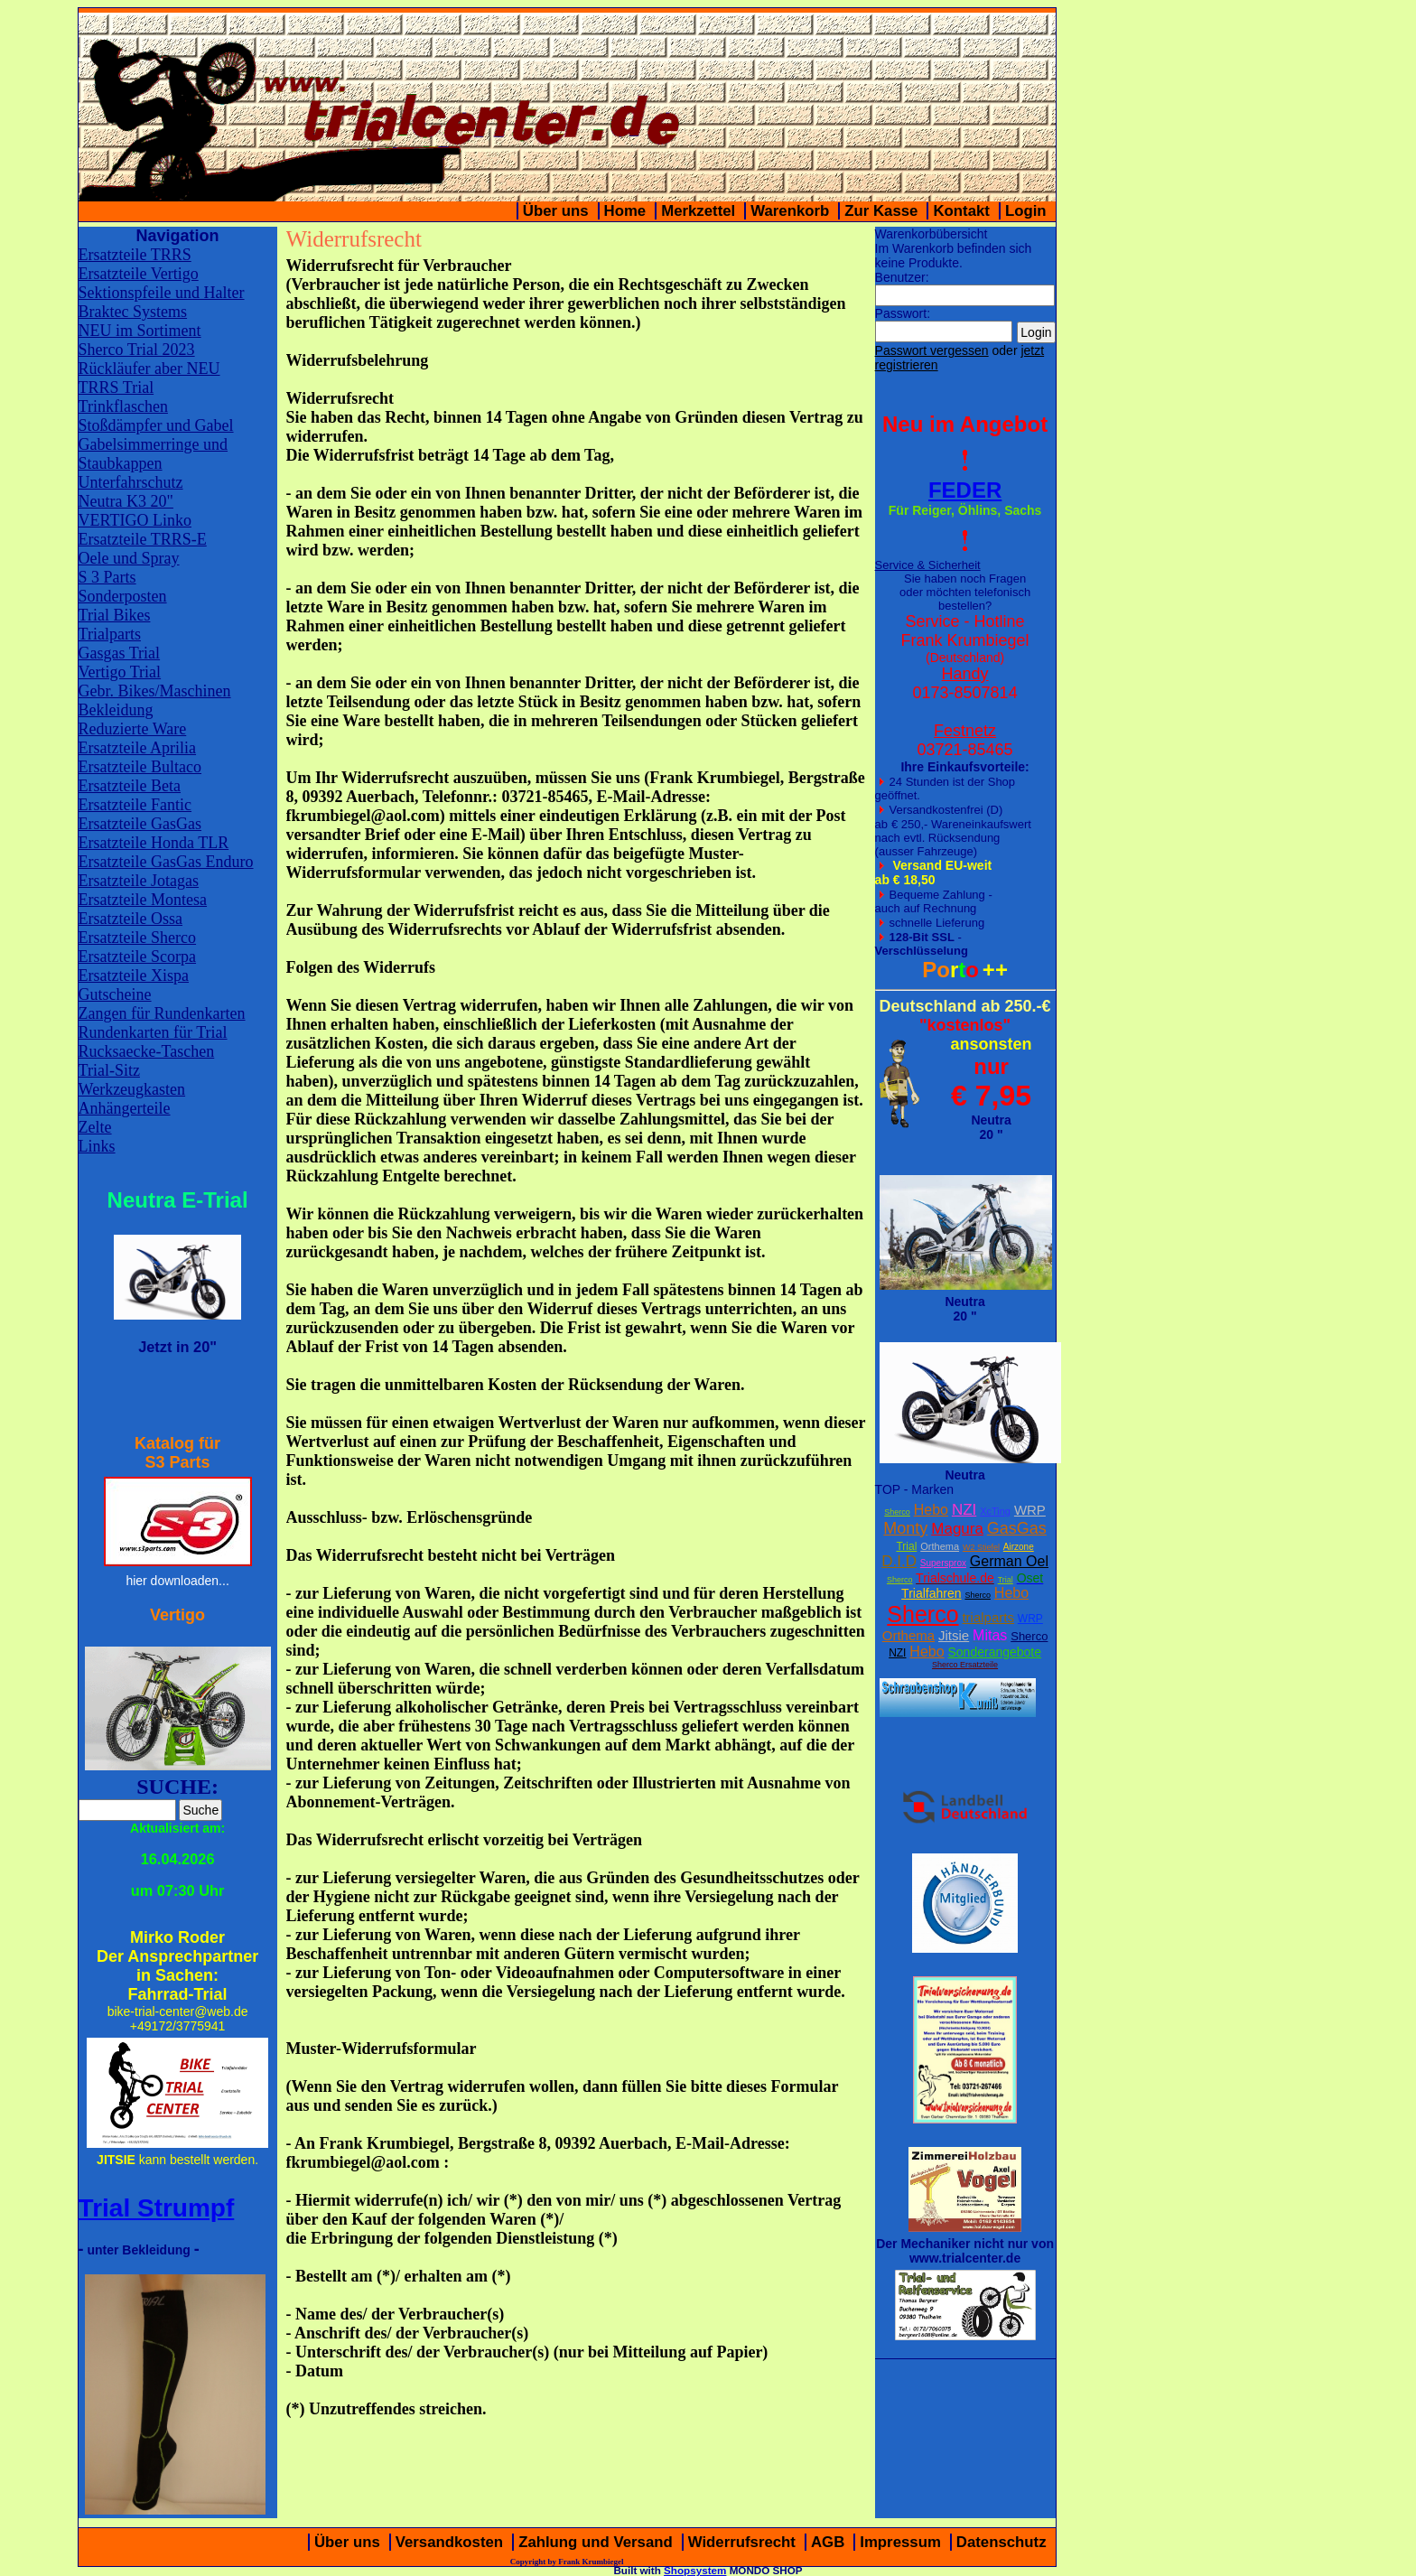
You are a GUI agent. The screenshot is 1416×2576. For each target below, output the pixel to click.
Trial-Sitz (109, 1070)
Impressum (900, 2542)
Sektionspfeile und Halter (162, 293)
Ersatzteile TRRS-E (143, 539)
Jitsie (953, 1635)
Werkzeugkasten (132, 1089)
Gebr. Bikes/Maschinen (155, 691)
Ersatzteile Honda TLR (154, 843)
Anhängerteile (125, 1108)
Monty (905, 1528)
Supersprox (943, 1563)
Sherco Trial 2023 (137, 350)
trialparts (988, 1617)
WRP (1030, 1509)
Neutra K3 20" (126, 501)
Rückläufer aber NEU (149, 368)
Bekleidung (116, 710)
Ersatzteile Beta (130, 786)
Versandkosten (449, 2542)
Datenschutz (1001, 2542)
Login (1026, 210)
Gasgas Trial (120, 653)
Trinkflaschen (123, 406)
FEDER (964, 490)
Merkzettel (698, 210)
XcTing (995, 1511)
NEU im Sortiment (140, 331)
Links (97, 1146)
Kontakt (961, 210)
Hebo (931, 1509)
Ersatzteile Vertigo (139, 274)
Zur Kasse (881, 210)
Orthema (939, 1546)
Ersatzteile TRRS (135, 255)
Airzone (1018, 1547)
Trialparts (110, 634)
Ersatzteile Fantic (135, 805)
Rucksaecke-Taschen (147, 1051)
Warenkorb (789, 210)
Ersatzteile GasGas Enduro (166, 862)
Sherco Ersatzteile (965, 1664)
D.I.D (899, 1561)
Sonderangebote (995, 1652)
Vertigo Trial (120, 672)
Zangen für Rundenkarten (162, 1013)
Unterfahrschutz (131, 482)
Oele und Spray (129, 558)
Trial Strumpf (157, 2208)
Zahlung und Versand (595, 2542)
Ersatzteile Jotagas (139, 881)
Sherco (897, 1512)
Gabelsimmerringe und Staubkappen (153, 453)
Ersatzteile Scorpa (137, 956)
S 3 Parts (107, 577)
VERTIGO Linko (135, 520)
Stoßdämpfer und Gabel (156, 425)
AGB (827, 2542)
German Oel (1009, 1561)
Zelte (95, 1127)
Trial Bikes (115, 615)
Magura (957, 1528)
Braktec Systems (133, 312)
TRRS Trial (116, 387)
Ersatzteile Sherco (137, 938)
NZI (964, 1509)
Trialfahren (931, 1593)
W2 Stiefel (981, 1547)
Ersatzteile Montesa (143, 900)
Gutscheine (115, 994)
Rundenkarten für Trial (153, 1032)
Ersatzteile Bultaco (140, 767)
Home (625, 210)
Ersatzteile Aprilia (137, 748)
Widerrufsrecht (742, 2542)
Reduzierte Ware (133, 729)
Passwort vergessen (932, 350)
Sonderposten (123, 596)
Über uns (556, 210)
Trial (906, 1546)
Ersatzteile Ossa (130, 919)
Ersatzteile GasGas (140, 824)
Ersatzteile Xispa (134, 975)
